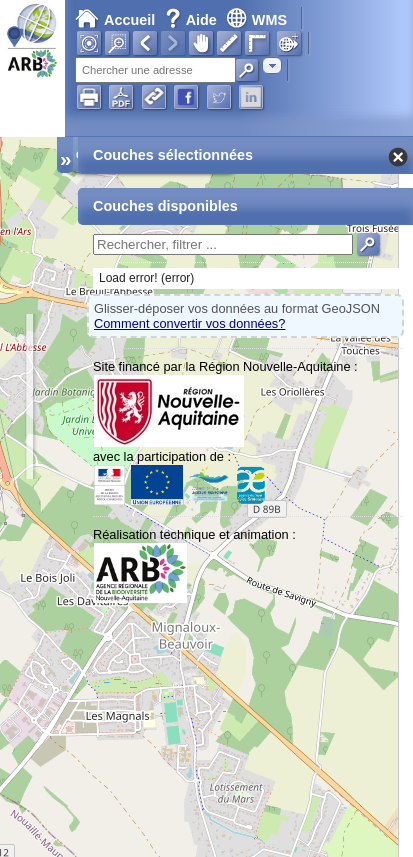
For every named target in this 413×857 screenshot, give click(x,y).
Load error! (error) (146, 278)
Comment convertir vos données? (189, 323)
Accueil (115, 20)
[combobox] (272, 65)
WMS (256, 20)
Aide (193, 20)
